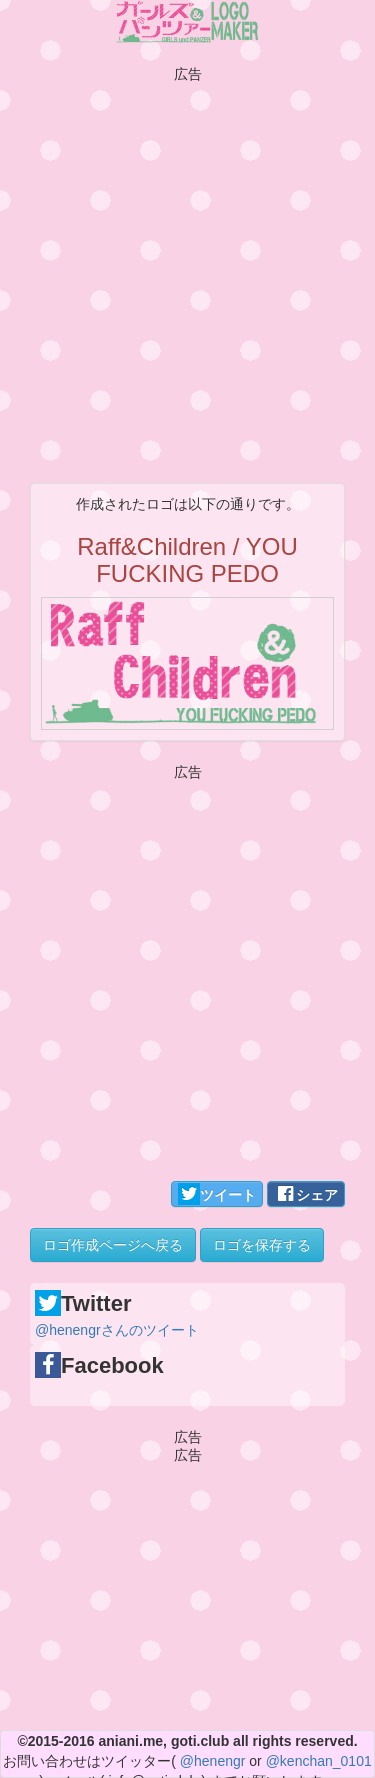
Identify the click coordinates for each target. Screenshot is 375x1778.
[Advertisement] (187, 269)
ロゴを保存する (262, 1245)
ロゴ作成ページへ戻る (113, 1245)
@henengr (213, 1761)
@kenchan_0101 (319, 1761)
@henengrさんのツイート (117, 1330)
